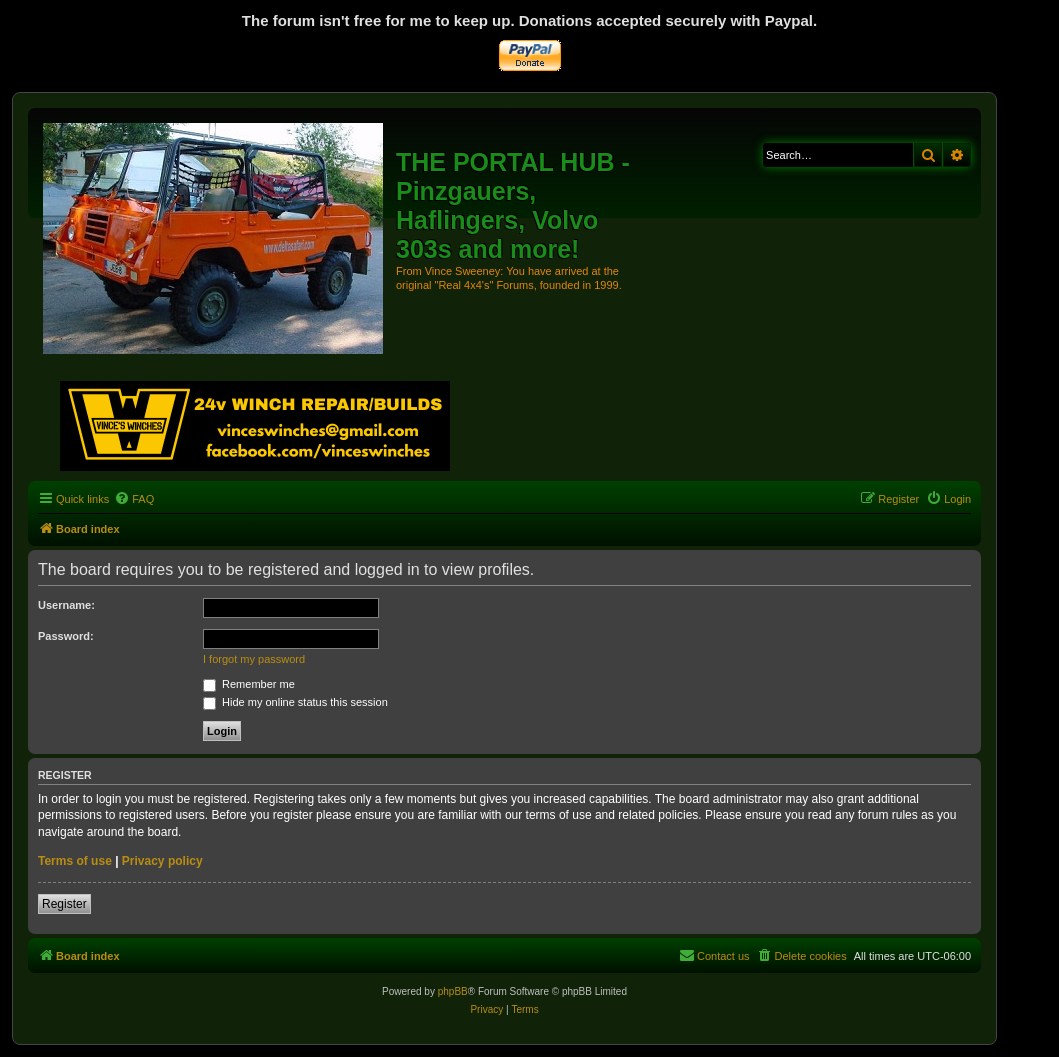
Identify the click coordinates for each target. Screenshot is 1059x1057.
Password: (66, 636)
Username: (66, 605)
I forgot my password (254, 659)
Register (64, 904)
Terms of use (75, 861)
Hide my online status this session (295, 702)
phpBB (453, 991)
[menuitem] (134, 499)
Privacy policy (162, 861)
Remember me (249, 684)
